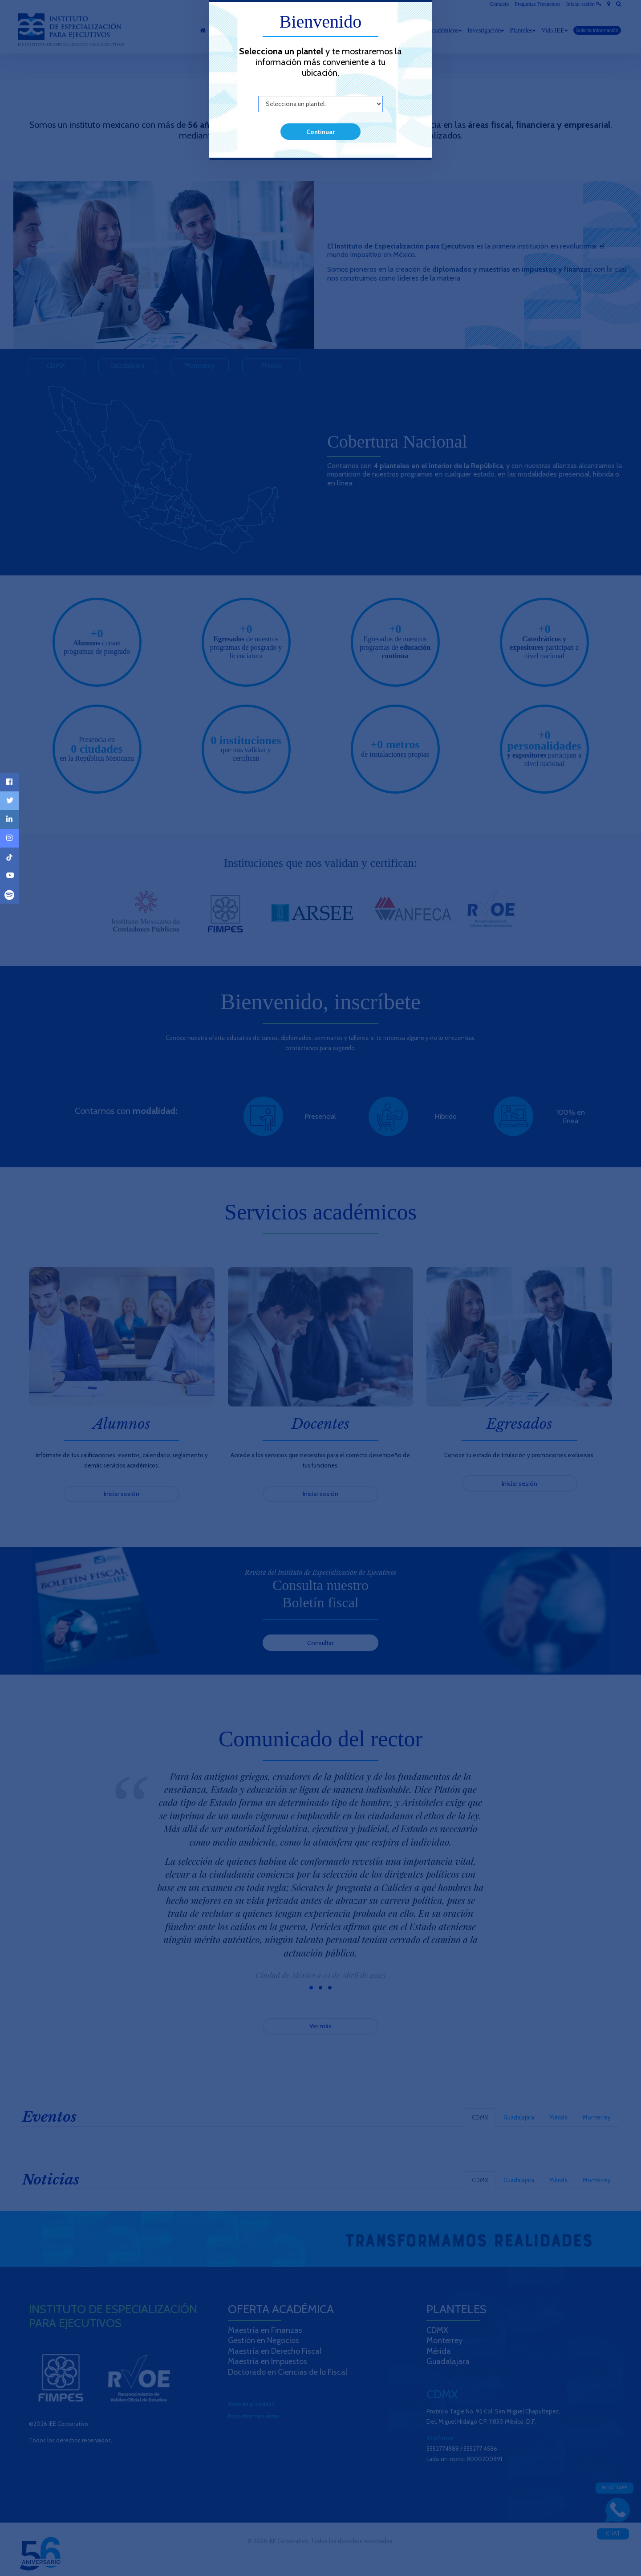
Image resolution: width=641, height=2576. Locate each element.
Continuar (320, 132)
